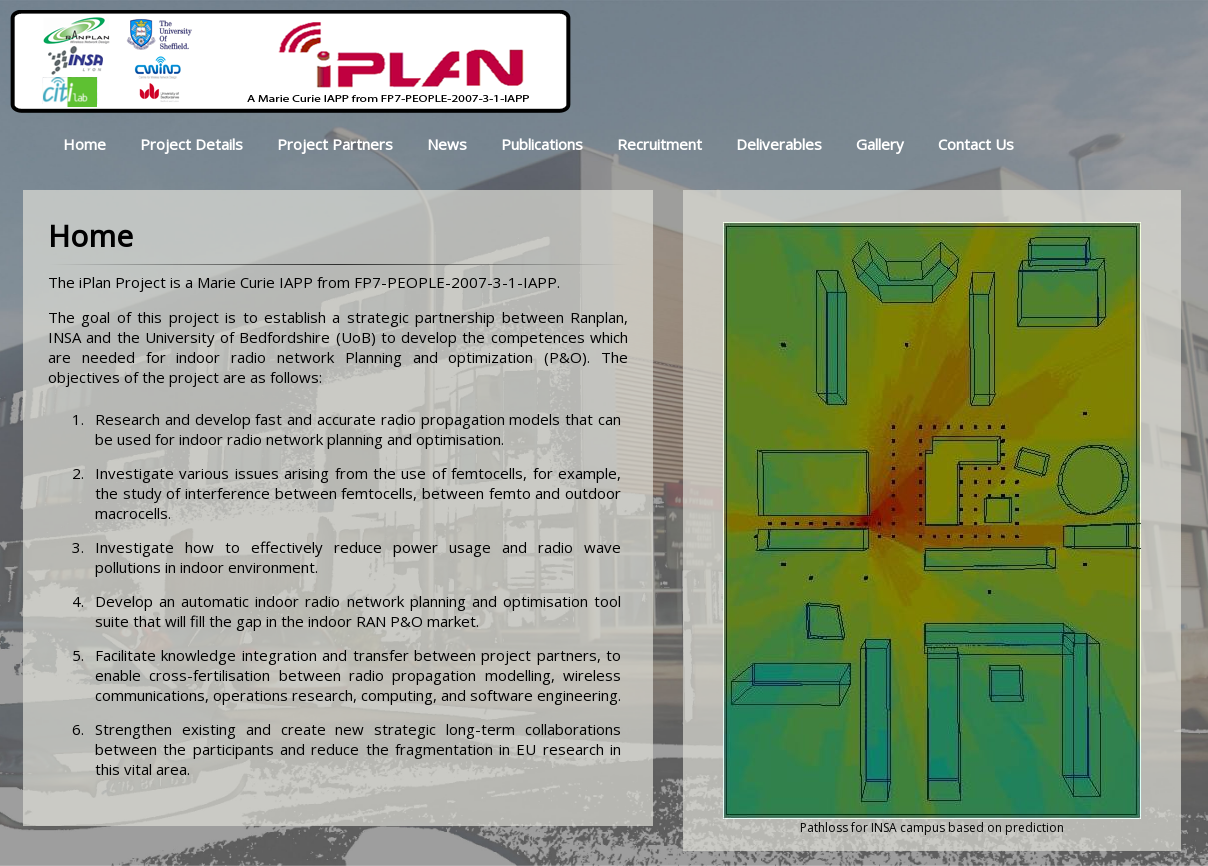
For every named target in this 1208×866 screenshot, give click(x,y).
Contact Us (976, 144)
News (447, 144)
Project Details (191, 144)
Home (84, 144)
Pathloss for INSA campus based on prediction (932, 827)
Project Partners (335, 144)
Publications (542, 144)
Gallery (880, 144)
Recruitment (659, 144)
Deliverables (779, 144)
